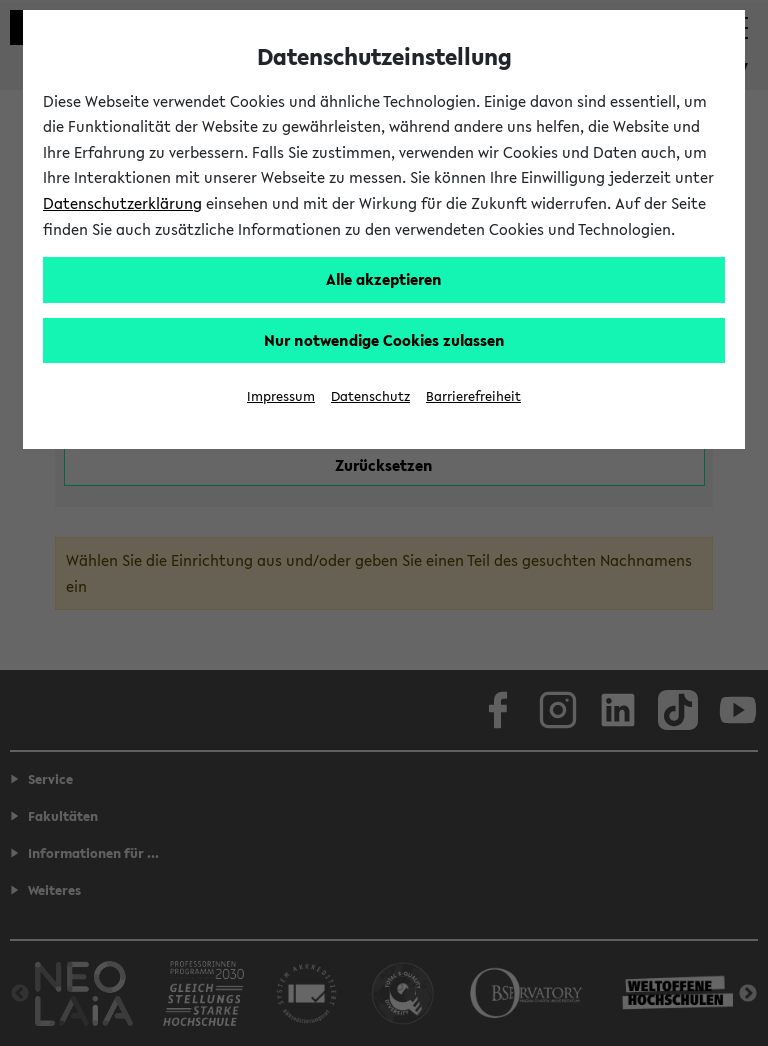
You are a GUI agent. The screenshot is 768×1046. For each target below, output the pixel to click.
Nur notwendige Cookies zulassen (384, 340)
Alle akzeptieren (384, 279)
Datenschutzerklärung (122, 203)
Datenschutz (370, 396)
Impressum (281, 396)
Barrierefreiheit (473, 396)
